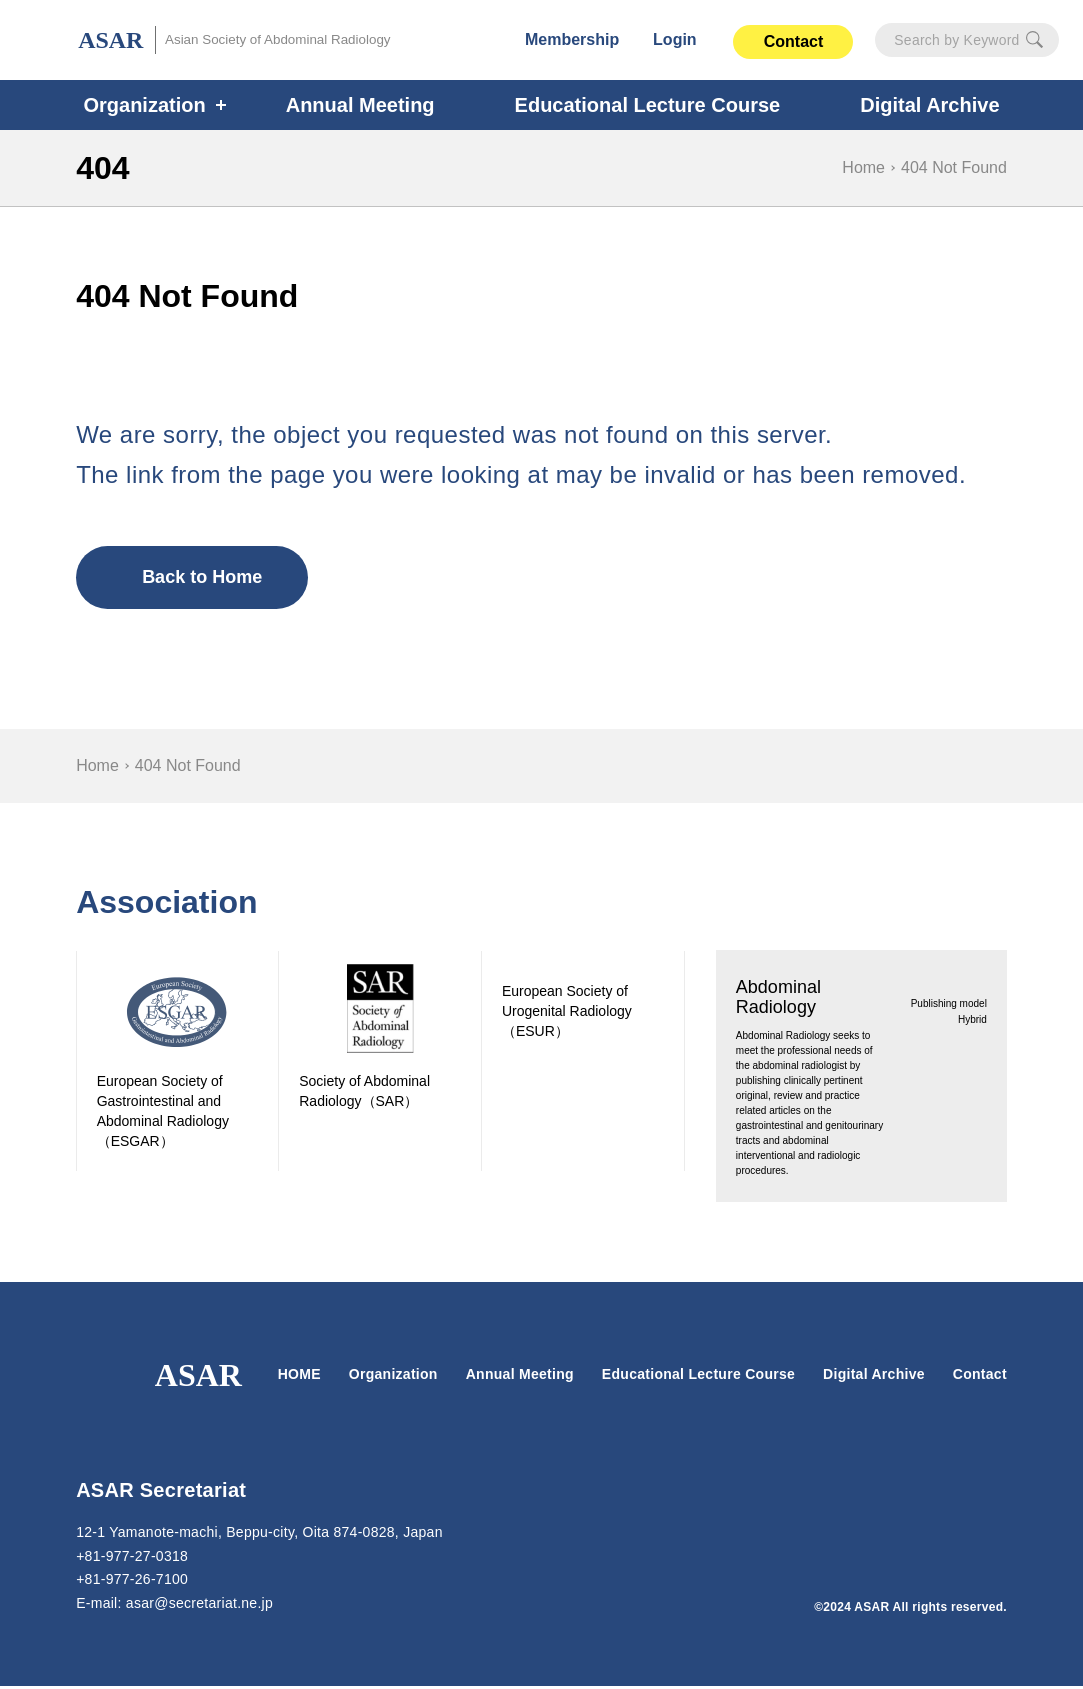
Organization (157, 105)
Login (676, 39)
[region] (541, 766)
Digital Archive (873, 1377)
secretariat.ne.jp (206, 1606)
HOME (300, 1377)
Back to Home (200, 577)
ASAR (237, 40)
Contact (793, 41)
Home (867, 167)
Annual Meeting (367, 105)
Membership (573, 39)
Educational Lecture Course (645, 105)
